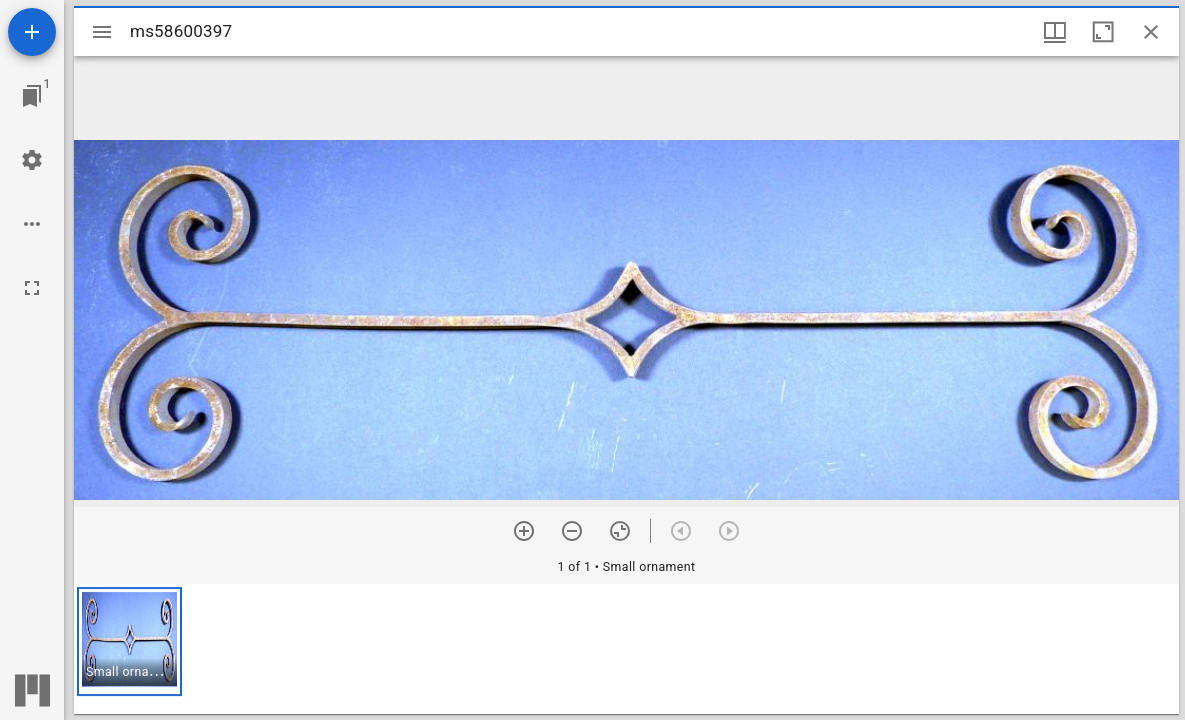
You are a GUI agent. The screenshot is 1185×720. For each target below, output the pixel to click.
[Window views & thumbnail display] (1055, 32)
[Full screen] (32, 288)
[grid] (626, 649)
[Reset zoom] (620, 531)
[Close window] (1151, 32)
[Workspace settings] (32, 160)
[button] (129, 641)
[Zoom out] (572, 531)
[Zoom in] (524, 531)
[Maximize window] (1103, 32)
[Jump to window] (32, 96)
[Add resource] (32, 32)
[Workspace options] (32, 224)
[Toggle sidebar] (102, 32)
